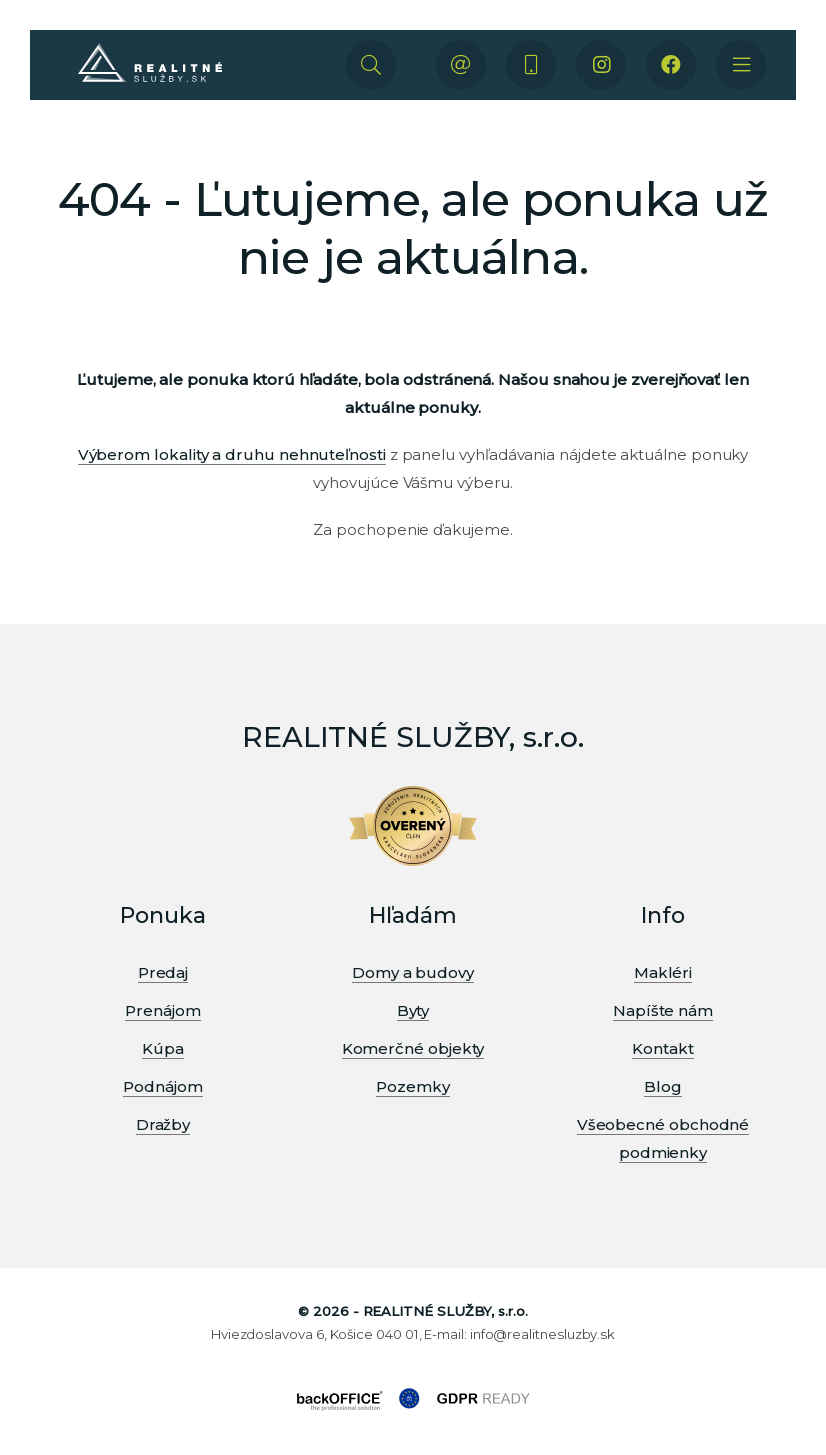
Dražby (163, 1124)
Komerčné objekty (413, 1048)
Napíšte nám (663, 1010)
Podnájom (162, 1086)
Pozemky (412, 1086)
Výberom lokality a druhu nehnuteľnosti (232, 454)
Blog (663, 1086)
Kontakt (662, 1048)
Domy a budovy (413, 972)
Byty (413, 1010)
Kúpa (163, 1048)
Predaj (163, 972)
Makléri (663, 972)
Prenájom (162, 1010)
